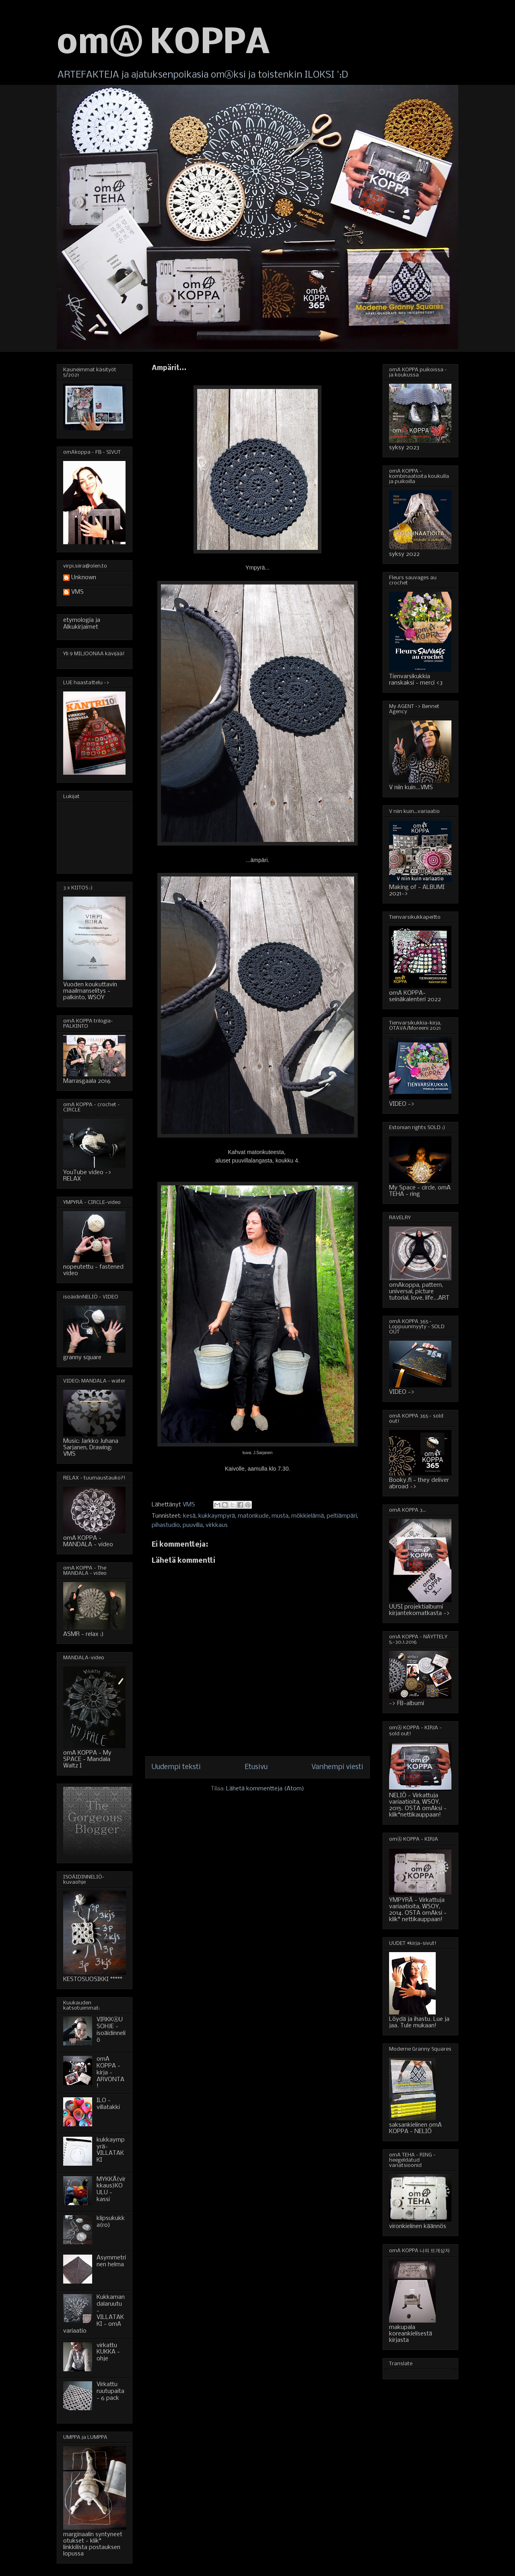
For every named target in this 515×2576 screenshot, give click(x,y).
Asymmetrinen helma (111, 2261)
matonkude (253, 1516)
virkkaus (217, 1525)
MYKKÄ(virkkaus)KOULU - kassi (111, 2189)
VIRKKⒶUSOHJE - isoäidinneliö (111, 2029)
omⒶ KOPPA (163, 44)
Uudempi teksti (176, 1767)
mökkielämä (307, 1516)
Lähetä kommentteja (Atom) (265, 1789)
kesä (189, 1516)
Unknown (83, 577)
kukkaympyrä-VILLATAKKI (111, 2150)
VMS (77, 592)
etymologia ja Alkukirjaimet (81, 623)
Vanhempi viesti (337, 1767)
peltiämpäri (342, 1516)
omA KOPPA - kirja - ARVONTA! (110, 2072)
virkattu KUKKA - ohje (108, 2352)
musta (280, 1516)
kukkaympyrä (216, 1516)
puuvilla (193, 1525)
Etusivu (256, 1767)
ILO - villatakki (108, 2104)
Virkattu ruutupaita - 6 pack (110, 2391)
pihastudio (166, 1525)
